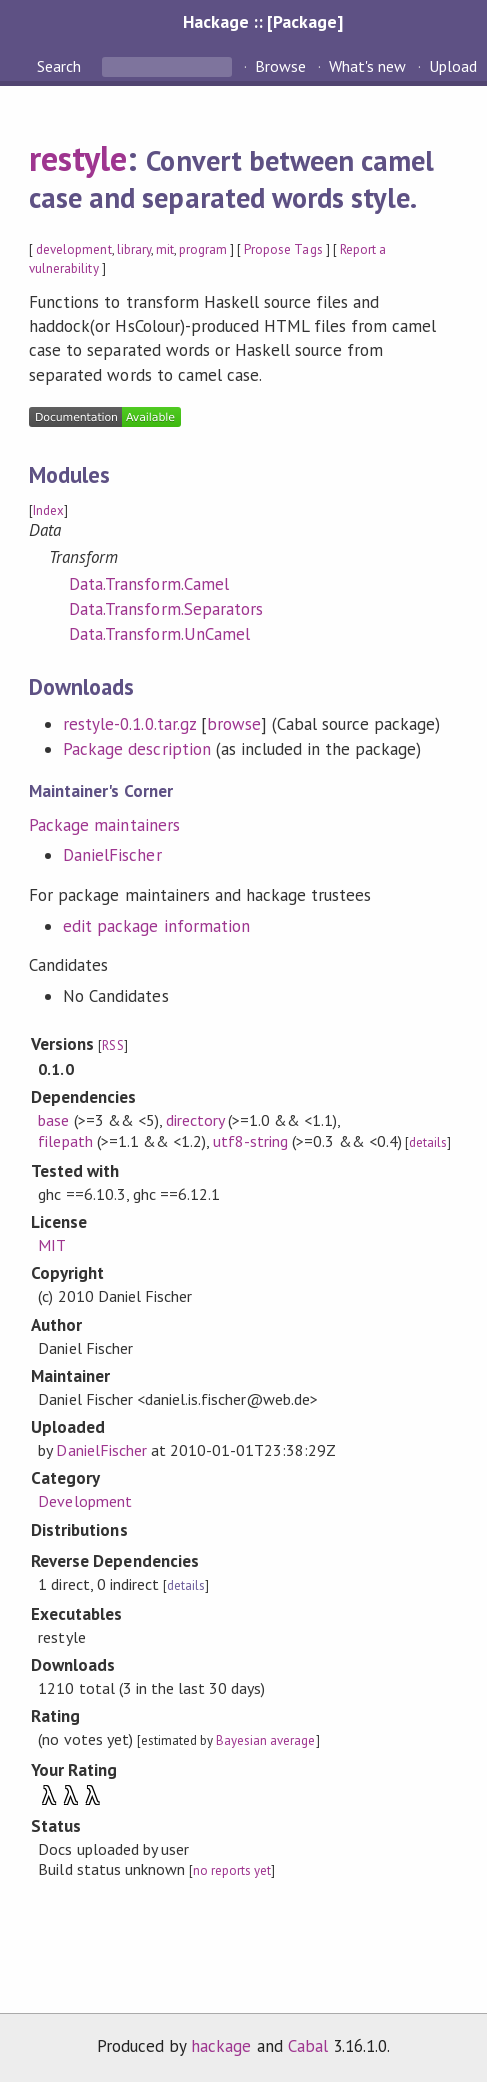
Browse (280, 66)
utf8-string (250, 1141)
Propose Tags (283, 249)
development (73, 249)
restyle (78, 158)
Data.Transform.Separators (166, 609)
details (428, 1142)
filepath (65, 1141)
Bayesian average (265, 1740)
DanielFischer (112, 855)
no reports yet (232, 1870)
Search (61, 66)
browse (234, 724)
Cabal (308, 2046)
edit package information (156, 926)
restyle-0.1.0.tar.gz (129, 724)
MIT (52, 1245)
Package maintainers (104, 825)
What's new (367, 66)
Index (48, 510)
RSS (112, 1045)
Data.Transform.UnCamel (159, 634)
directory (195, 1120)
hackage (221, 2046)
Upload (453, 66)
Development (84, 1501)
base (53, 1120)
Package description (136, 749)
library (134, 249)
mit (165, 249)
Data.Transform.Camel (148, 584)
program (203, 249)
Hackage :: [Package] (263, 21)
